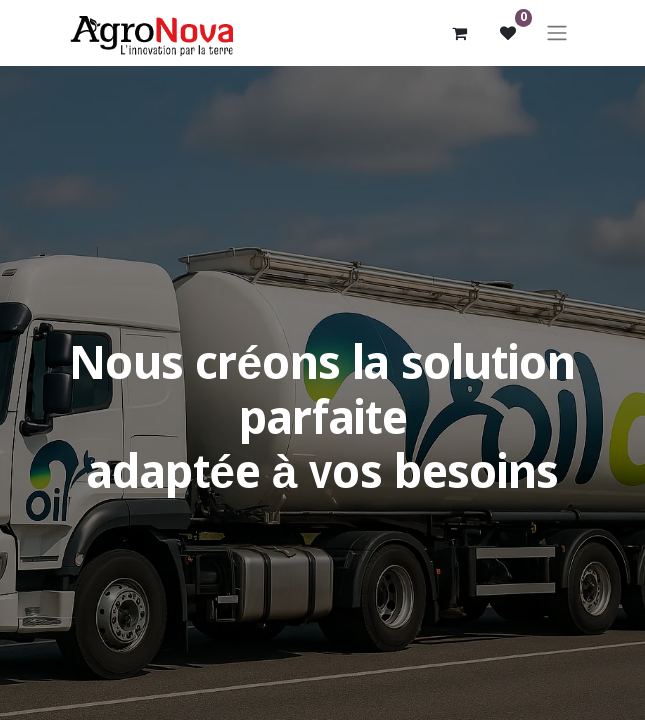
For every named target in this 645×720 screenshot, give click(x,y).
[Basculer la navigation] (557, 33)
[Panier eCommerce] (460, 33)
